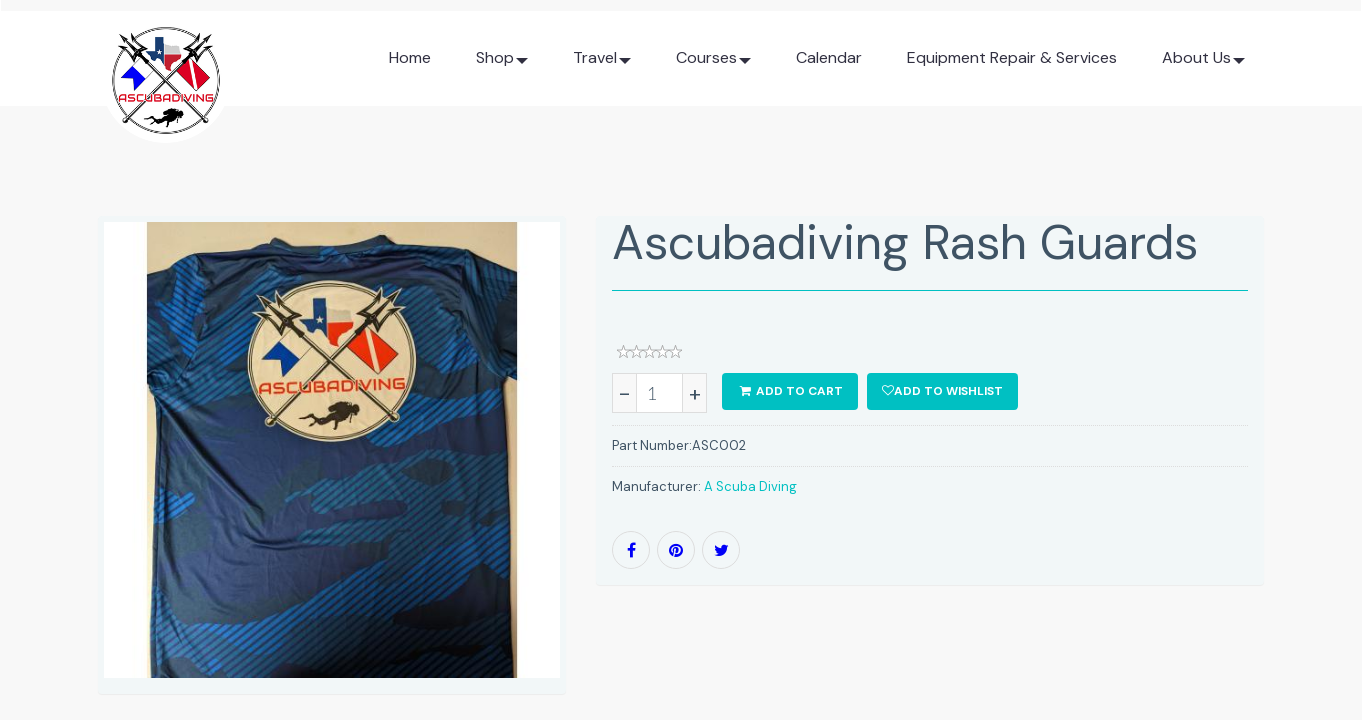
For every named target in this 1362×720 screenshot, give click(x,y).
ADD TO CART (789, 391)
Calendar (829, 57)
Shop (502, 65)
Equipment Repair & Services (1012, 57)
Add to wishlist (942, 391)
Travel (602, 65)
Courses (713, 65)
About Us (1203, 65)
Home (410, 57)
